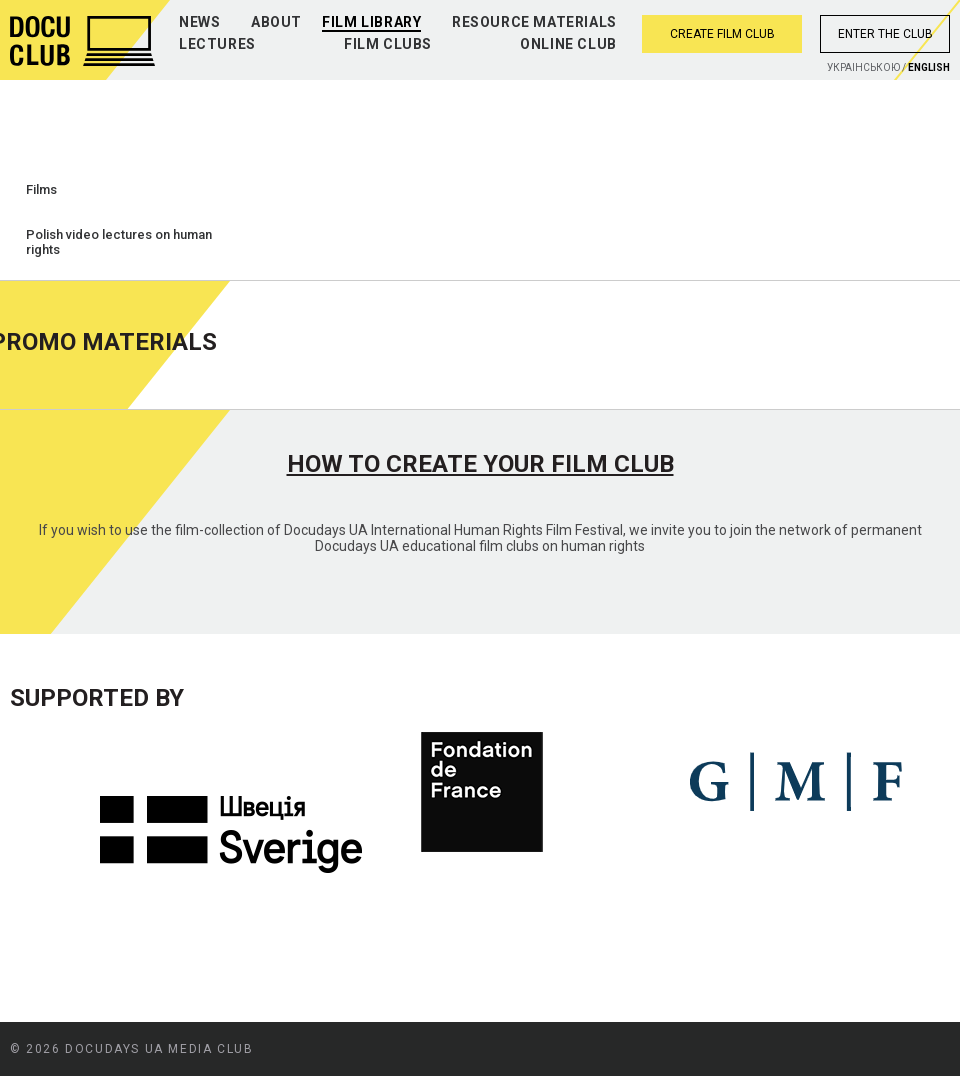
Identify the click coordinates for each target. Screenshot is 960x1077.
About (276, 22)
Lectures (217, 44)
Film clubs (388, 44)
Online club (568, 44)
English (929, 67)
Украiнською (863, 67)
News (199, 22)
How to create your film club (480, 464)
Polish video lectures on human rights (119, 242)
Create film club (722, 34)
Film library (371, 22)
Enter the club (885, 34)
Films (41, 189)
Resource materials (534, 22)
